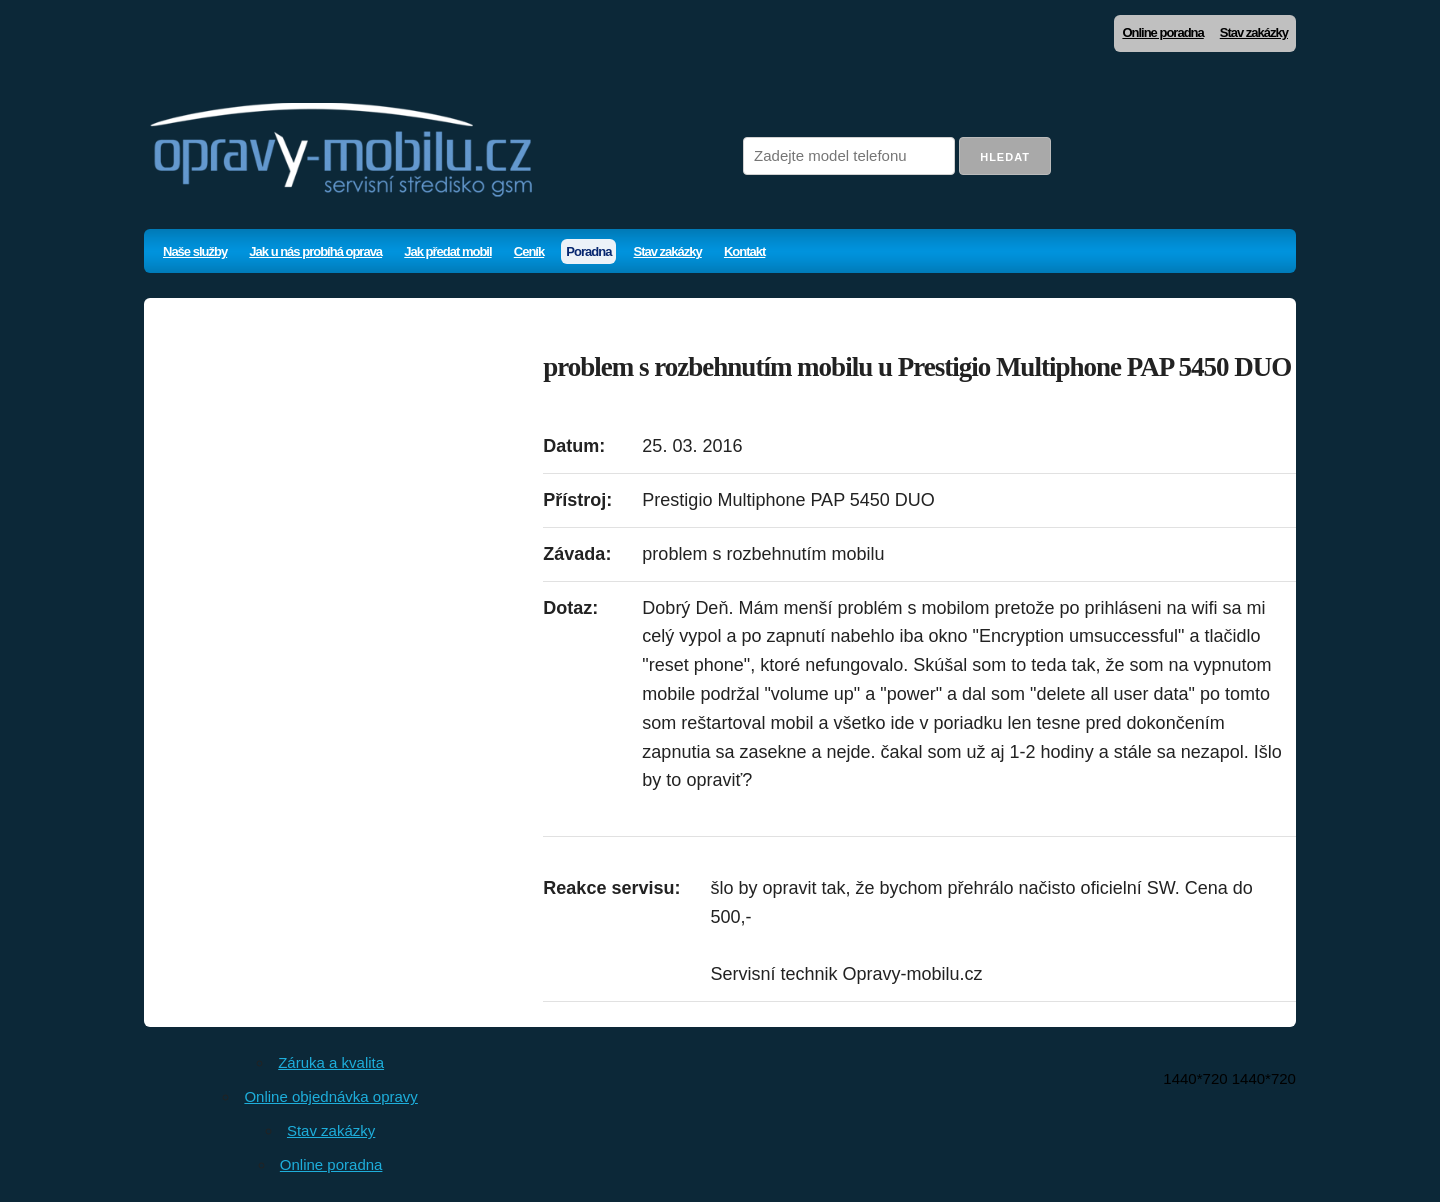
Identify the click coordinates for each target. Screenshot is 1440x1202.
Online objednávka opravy (330, 1096)
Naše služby (195, 251)
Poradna (588, 251)
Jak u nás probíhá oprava (315, 251)
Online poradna (1162, 32)
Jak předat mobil (447, 251)
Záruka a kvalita (331, 1062)
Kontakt (744, 251)
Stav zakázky (1254, 32)
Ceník (529, 251)
